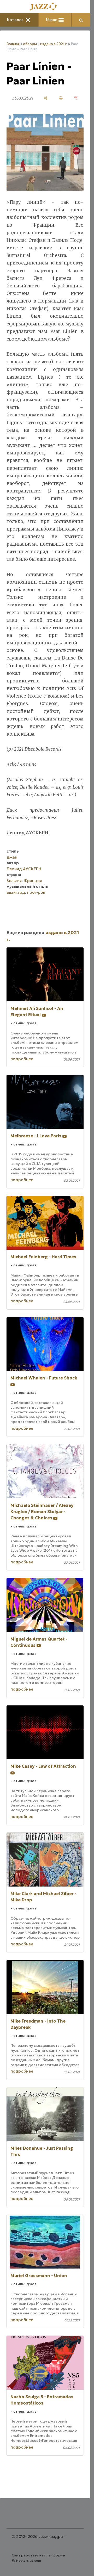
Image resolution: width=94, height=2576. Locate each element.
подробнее (21, 1058)
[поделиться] (45, 98)
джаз (12, 857)
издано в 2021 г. (53, 44)
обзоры (30, 44)
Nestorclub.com (28, 2560)
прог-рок (36, 892)
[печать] (61, 98)
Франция (33, 880)
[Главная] (45, 7)
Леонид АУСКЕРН (24, 868)
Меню (55, 19)
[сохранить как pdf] (76, 98)
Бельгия (14, 880)
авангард (16, 892)
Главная (13, 44)
